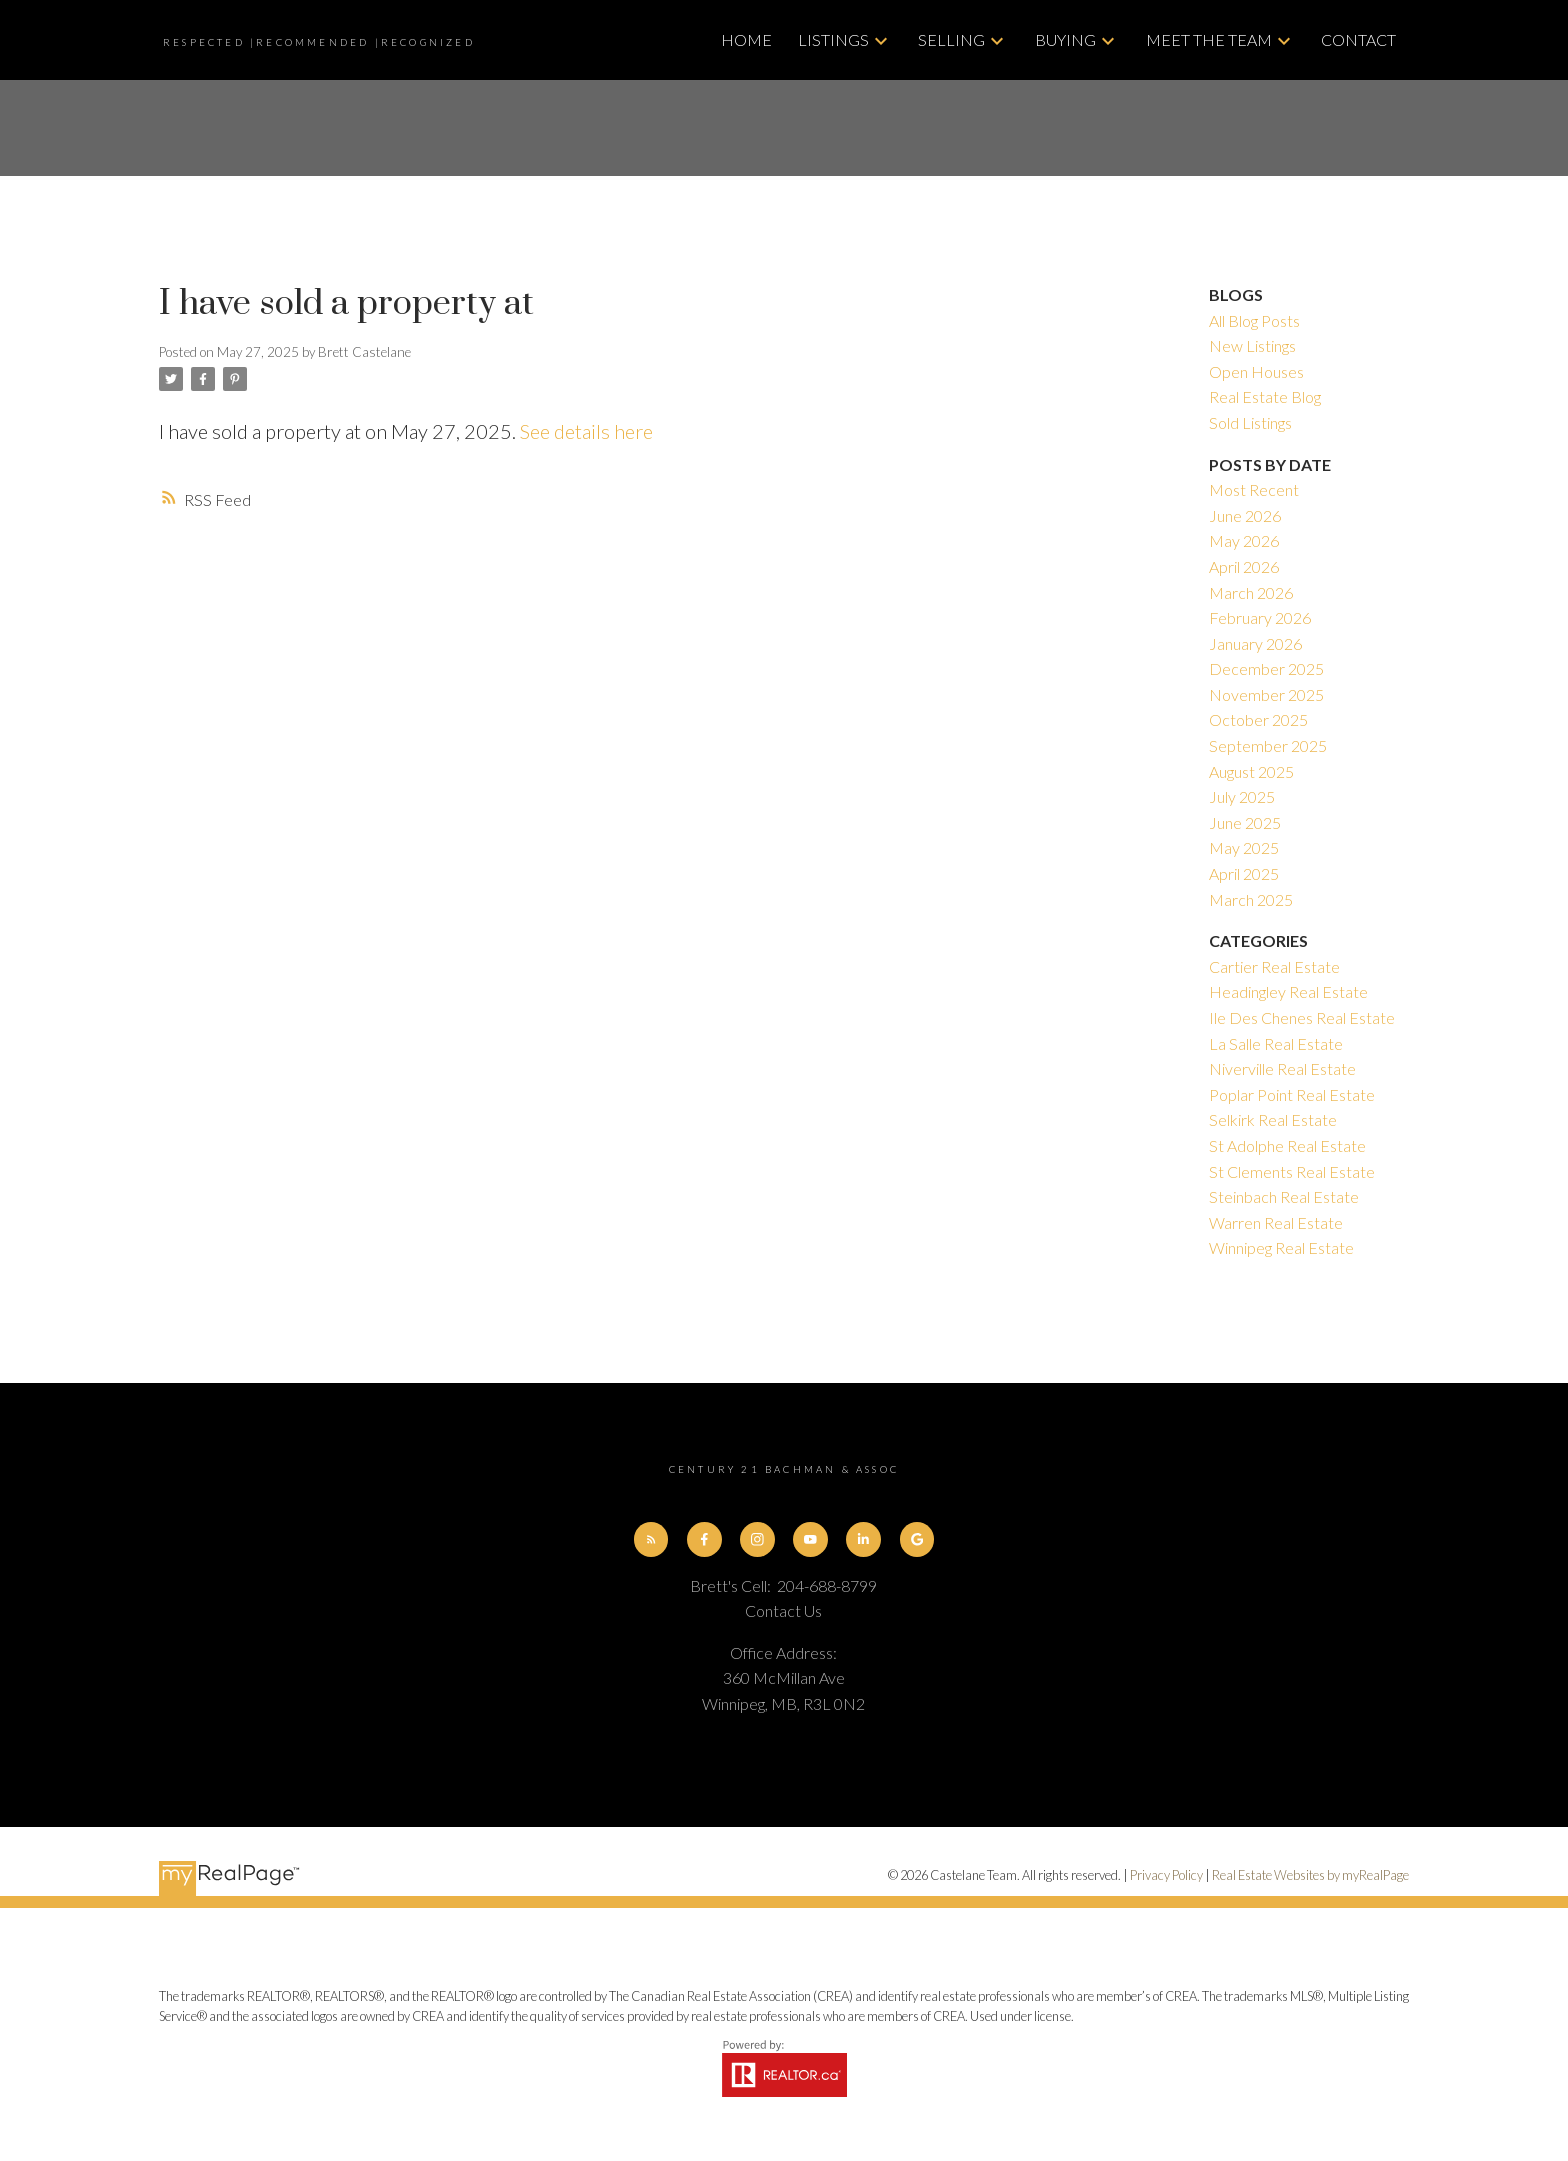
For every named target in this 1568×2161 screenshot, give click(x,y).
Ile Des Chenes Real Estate (1302, 1017)
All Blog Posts (1254, 320)
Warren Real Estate (1276, 1222)
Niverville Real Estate (1282, 1068)
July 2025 (1242, 796)
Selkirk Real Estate (1273, 1119)
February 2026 (1260, 617)
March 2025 (1251, 899)
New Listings (1252, 345)
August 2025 (1251, 771)
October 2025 (1258, 719)
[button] (651, 1539)
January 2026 (1255, 643)
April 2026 (1244, 566)
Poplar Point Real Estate (1292, 1094)
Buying (1065, 39)
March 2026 (1251, 592)
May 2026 (1244, 540)
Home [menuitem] (746, 39)
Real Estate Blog (1265, 396)
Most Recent (1254, 489)
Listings (833, 39)
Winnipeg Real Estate (1281, 1247)
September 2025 (1268, 745)
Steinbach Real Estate (1284, 1196)
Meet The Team (1209, 39)
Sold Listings (1250, 422)
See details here (586, 431)
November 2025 (1266, 694)
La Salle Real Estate (1276, 1043)
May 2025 (1244, 847)
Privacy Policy (1166, 1875)
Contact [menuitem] (1358, 39)
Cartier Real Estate (1274, 966)
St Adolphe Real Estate (1287, 1145)
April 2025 (1244, 873)
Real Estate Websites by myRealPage (1310, 1875)
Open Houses (1256, 371)
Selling (951, 39)
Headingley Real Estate (1288, 991)
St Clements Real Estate (1292, 1171)
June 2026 (1245, 515)
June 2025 (1245, 822)
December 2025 (1266, 668)
